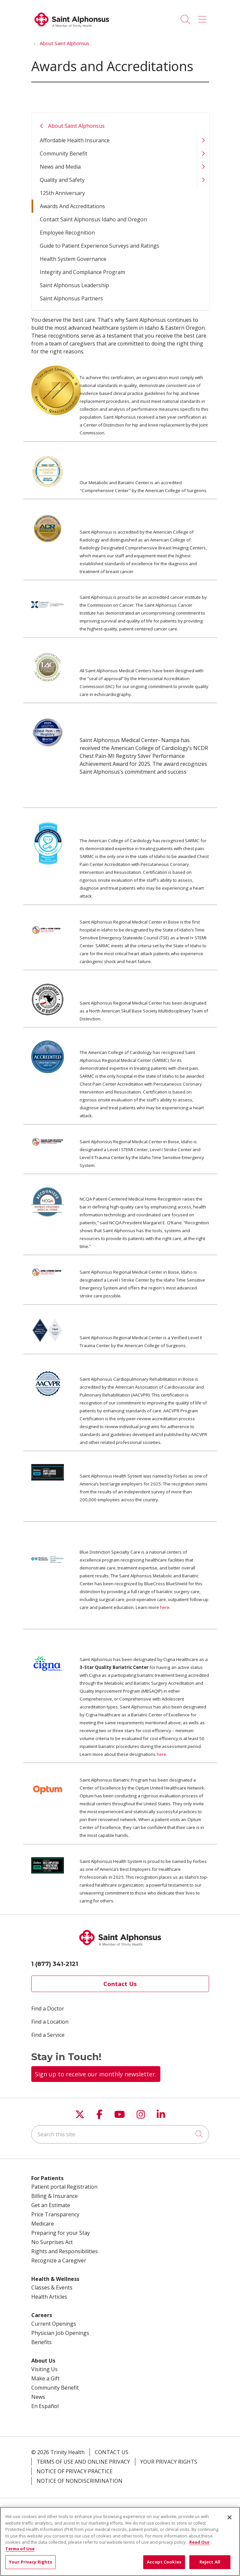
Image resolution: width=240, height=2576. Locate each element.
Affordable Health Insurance (75, 140)
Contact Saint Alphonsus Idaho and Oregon (93, 219)
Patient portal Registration (64, 2186)
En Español (45, 2406)
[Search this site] (120, 2134)
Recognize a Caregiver (58, 2260)
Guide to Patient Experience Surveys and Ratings (99, 245)
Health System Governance (73, 259)
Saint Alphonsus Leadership (74, 285)
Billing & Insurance (54, 2196)
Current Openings (53, 2323)
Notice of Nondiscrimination (79, 2480)
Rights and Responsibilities (64, 2251)
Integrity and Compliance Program (82, 272)
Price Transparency (55, 2214)
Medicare (42, 2223)
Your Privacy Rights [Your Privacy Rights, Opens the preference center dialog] (30, 2562)
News (38, 2396)
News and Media (60, 166)
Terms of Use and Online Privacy (83, 2461)
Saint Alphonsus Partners (71, 298)
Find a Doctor (47, 2008)
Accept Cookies (164, 2562)
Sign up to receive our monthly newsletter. (95, 2074)
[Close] (229, 2517)
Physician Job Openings (60, 2333)
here (165, 1607)
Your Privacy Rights (168, 2461)
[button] (203, 17)
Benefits (41, 2342)
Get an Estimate (50, 2205)
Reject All (210, 2562)
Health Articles (49, 2296)
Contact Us (120, 1984)
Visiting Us (44, 2369)
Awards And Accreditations (72, 206)
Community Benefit (63, 153)
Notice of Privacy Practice (75, 2471)
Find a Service (48, 2034)
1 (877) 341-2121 (54, 1964)
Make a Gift (45, 2378)
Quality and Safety (62, 179)
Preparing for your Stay (60, 2232)
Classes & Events (51, 2287)
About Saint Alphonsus (76, 125)
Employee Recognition (67, 232)
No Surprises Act (52, 2242)
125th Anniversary (62, 193)
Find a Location (49, 2021)
